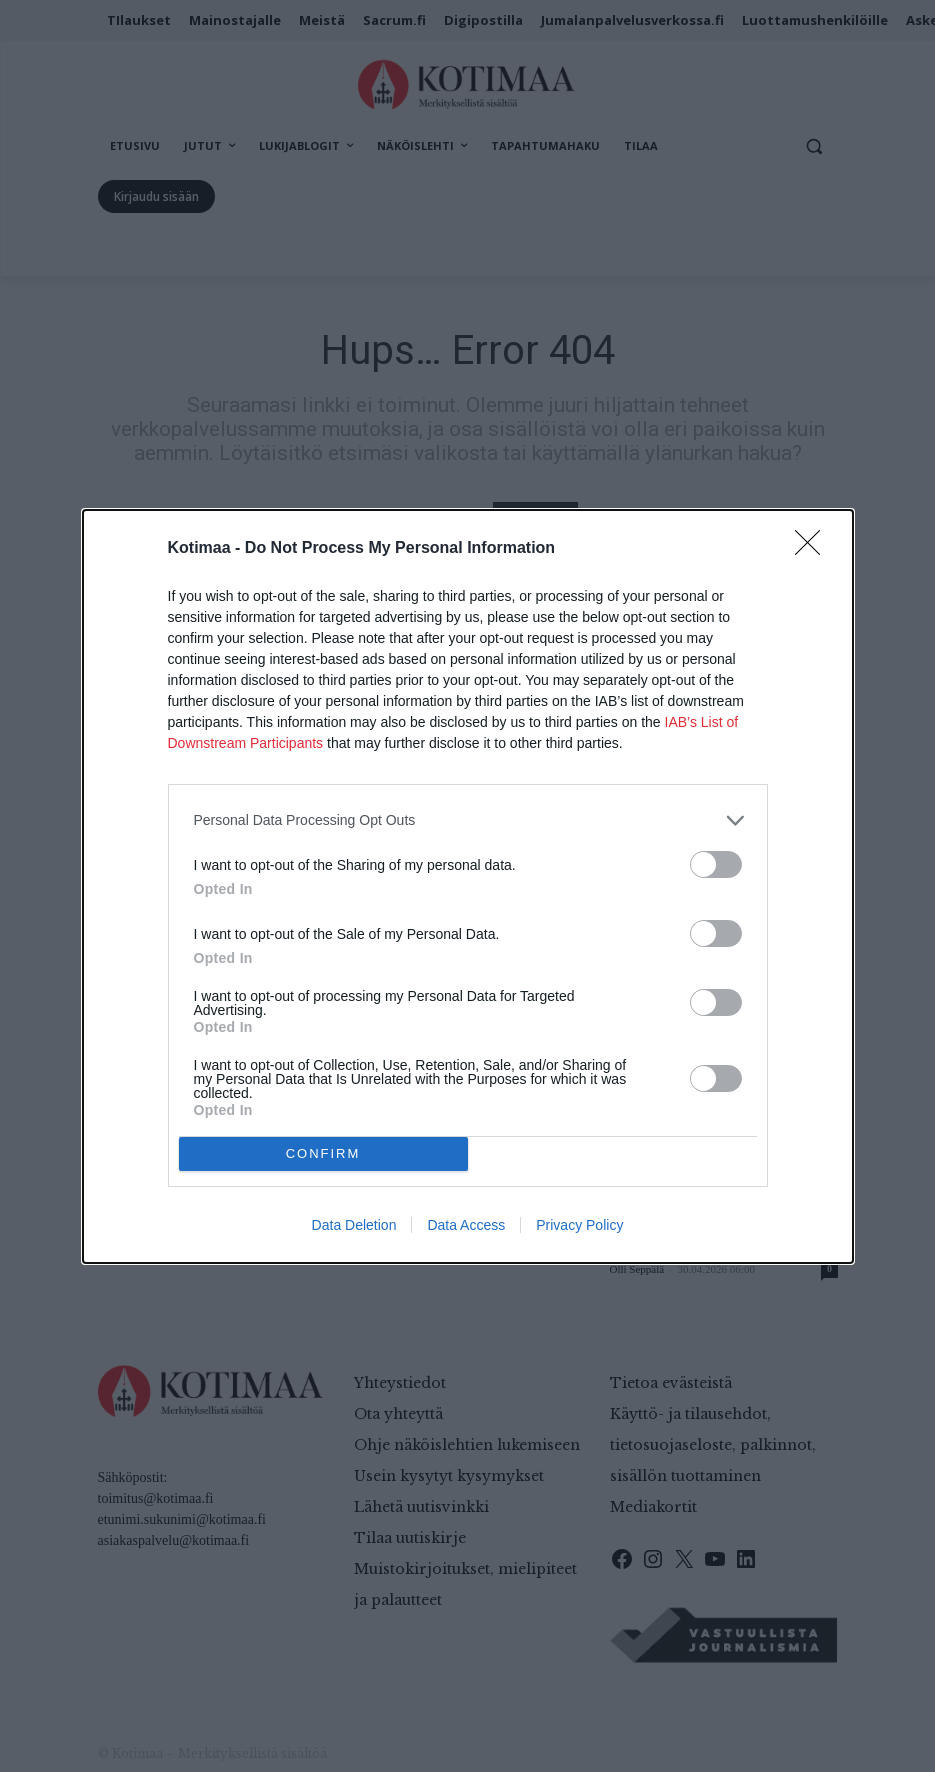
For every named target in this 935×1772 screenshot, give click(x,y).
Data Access (466, 1225)
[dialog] (468, 886)
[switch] (716, 864)
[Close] (814, 549)
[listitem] (468, 820)
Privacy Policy (579, 1225)
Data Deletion (354, 1225)
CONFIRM (323, 1153)
